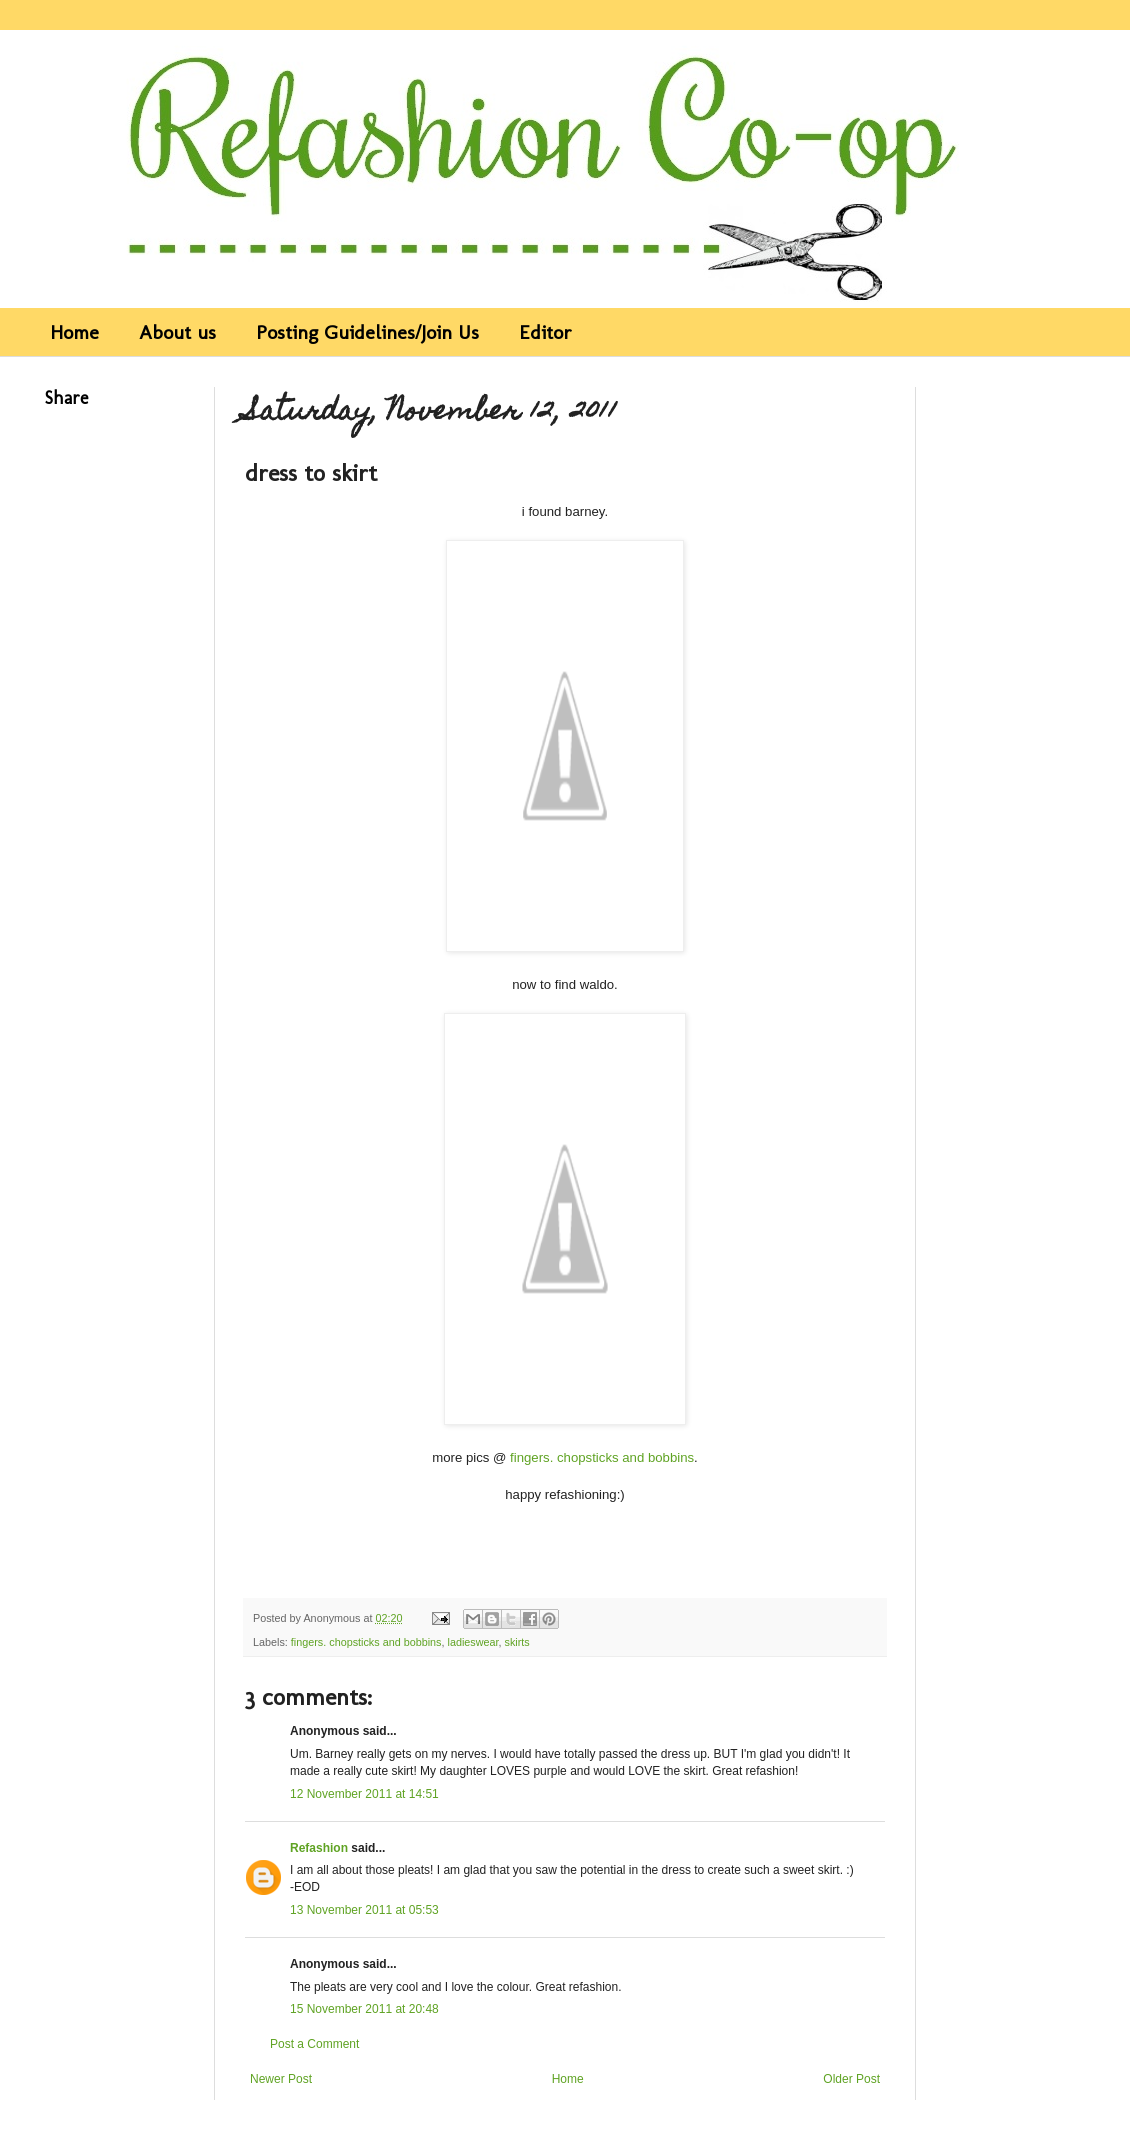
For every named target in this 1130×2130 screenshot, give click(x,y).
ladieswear (472, 1642)
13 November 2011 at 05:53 (364, 1910)
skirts (517, 1642)
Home (74, 332)
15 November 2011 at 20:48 (364, 2009)
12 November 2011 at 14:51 (364, 1794)
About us (177, 332)
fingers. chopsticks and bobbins (602, 1457)
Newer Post (281, 2079)
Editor (545, 332)
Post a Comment (314, 2044)
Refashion (319, 1848)
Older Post (851, 2079)
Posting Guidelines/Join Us (367, 332)
